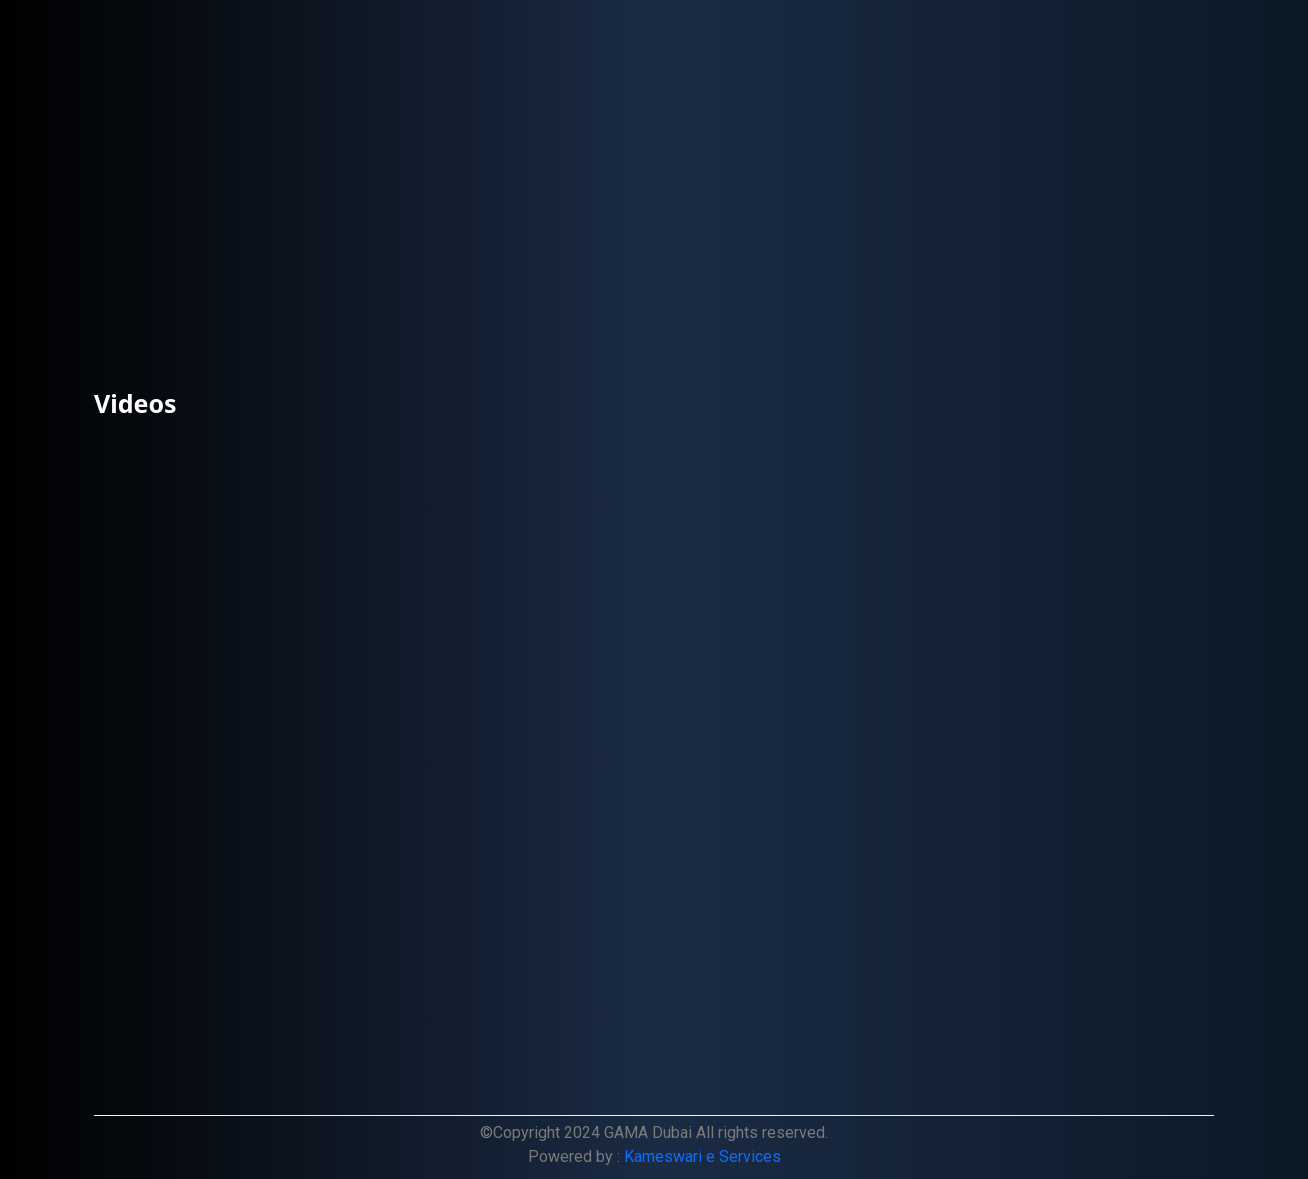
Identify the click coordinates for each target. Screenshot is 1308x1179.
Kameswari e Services (702, 1156)
